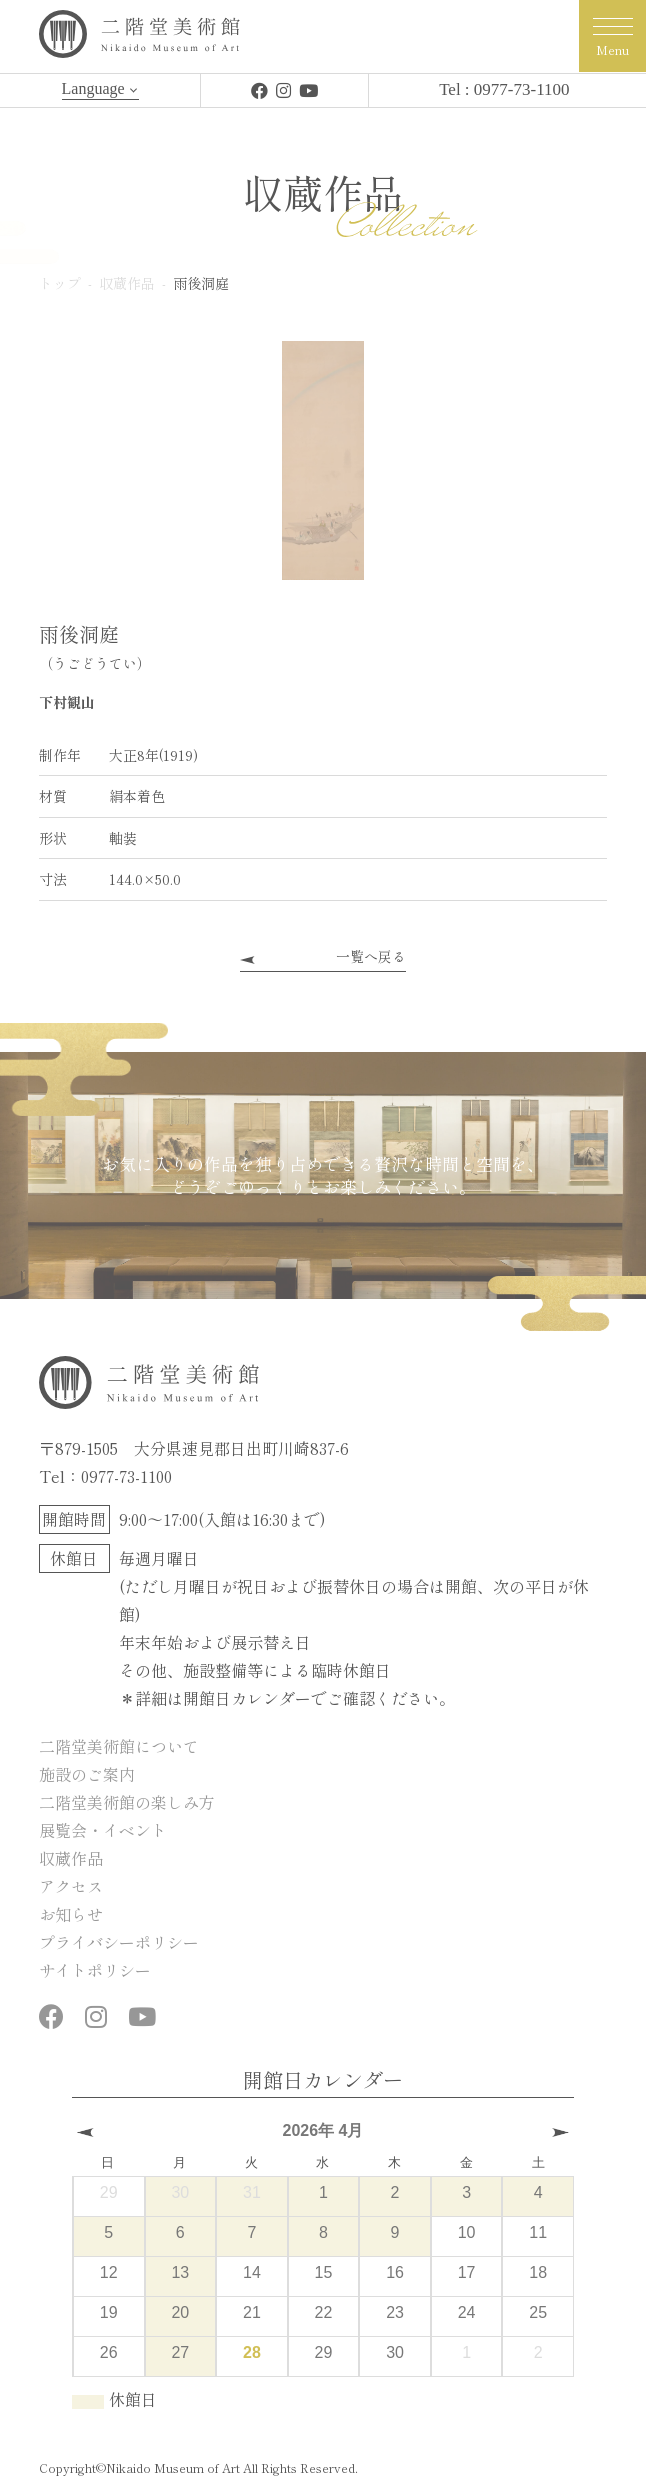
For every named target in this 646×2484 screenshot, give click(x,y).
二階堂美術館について (119, 1746)
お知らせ (71, 1914)
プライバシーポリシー (119, 1942)
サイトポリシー (95, 1970)
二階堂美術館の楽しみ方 (127, 1802)
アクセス (71, 1886)
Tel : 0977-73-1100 (504, 89)
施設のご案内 (87, 1774)
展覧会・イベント (103, 1830)
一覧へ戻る (371, 956)
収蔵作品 (71, 1858)
